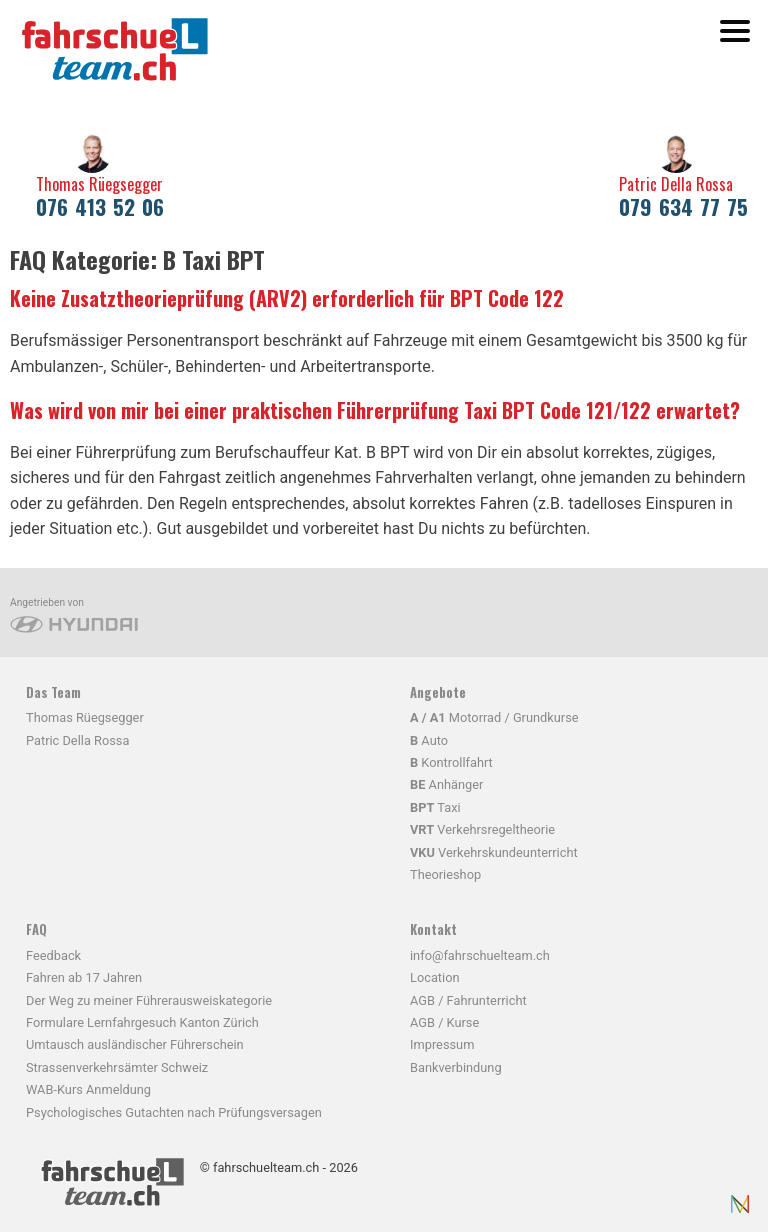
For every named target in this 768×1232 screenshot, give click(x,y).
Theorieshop (445, 874)
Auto (429, 740)
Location (435, 977)
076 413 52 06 (100, 206)
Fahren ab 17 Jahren (84, 977)
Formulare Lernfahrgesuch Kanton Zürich (142, 1022)
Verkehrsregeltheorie (482, 829)
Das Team (53, 692)
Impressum (442, 1044)
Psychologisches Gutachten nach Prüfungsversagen (174, 1112)
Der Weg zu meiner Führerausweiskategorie (149, 1000)
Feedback (53, 955)
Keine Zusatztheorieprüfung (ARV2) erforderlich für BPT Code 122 (287, 298)
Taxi (435, 807)
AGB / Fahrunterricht (468, 1000)
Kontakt (433, 929)
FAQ (36, 929)
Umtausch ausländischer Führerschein (135, 1044)
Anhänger (446, 784)
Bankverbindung (456, 1067)
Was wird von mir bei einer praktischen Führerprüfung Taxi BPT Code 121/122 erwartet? (375, 410)
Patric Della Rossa (676, 184)
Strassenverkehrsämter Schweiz (117, 1067)
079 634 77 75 (683, 206)
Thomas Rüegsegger (99, 184)
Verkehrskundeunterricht (494, 852)
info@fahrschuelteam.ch (480, 955)
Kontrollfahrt (451, 762)
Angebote (438, 692)
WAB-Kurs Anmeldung (88, 1089)
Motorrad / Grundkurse (494, 717)
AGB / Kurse (444, 1022)
